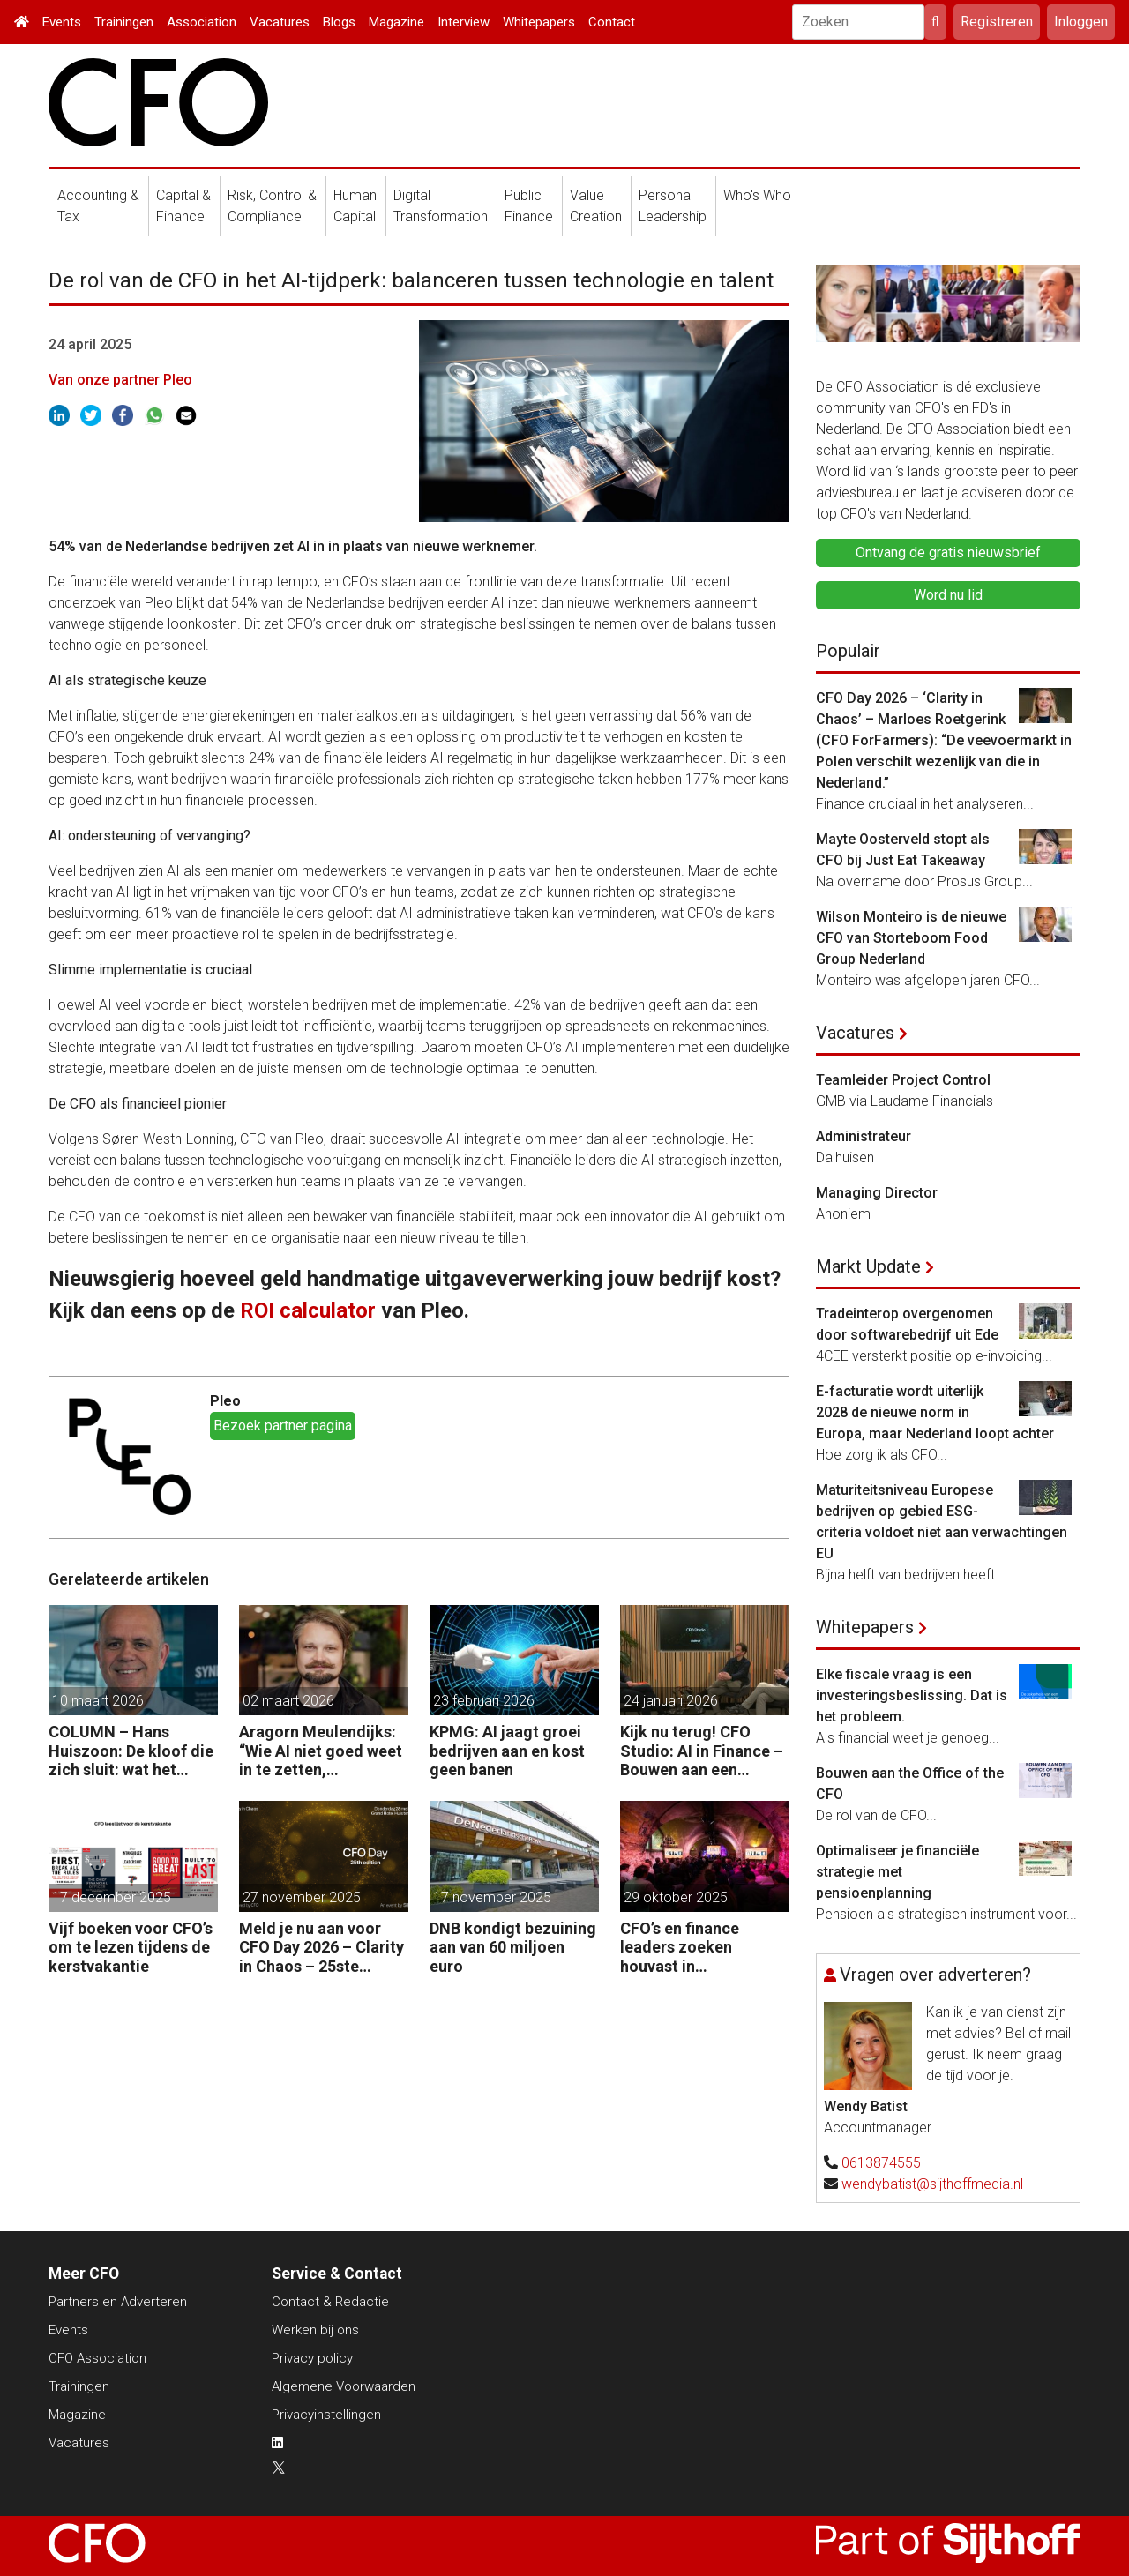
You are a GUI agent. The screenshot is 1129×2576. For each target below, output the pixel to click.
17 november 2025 (492, 1897)
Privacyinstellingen (326, 2415)
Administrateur (863, 1136)
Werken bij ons (315, 2330)
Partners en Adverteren (118, 2302)
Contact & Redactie (330, 2302)
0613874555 (881, 2162)
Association (201, 22)
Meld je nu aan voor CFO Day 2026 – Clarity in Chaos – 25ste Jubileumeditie (321, 1947)
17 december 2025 (111, 1897)
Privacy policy (312, 2358)
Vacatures (280, 22)
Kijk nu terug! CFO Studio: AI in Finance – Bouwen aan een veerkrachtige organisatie (701, 1751)
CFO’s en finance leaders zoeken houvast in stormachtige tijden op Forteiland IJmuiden (704, 1947)
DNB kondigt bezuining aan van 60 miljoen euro (513, 1947)
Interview (463, 22)
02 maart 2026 (288, 1700)
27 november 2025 (302, 1897)
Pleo (225, 1401)
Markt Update (868, 1266)
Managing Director (877, 1192)
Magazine (396, 22)
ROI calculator (308, 1310)
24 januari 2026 (671, 1700)
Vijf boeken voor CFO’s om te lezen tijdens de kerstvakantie (131, 1947)
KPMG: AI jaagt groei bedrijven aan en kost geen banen (507, 1750)
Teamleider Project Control (903, 1079)
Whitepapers (539, 22)
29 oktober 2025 (676, 1897)
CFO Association (97, 2358)
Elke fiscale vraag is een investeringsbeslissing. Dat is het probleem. (911, 1695)
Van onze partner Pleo (120, 379)
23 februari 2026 (484, 1700)
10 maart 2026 (98, 1700)
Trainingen (123, 22)
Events (61, 22)
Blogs (339, 22)
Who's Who (757, 195)
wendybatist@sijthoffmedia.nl (932, 2184)
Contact (611, 22)
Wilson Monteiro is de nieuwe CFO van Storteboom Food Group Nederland (911, 937)
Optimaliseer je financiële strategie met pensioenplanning (897, 1871)
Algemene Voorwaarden (343, 2386)
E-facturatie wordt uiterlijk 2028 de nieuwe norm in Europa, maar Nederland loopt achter (935, 1412)
